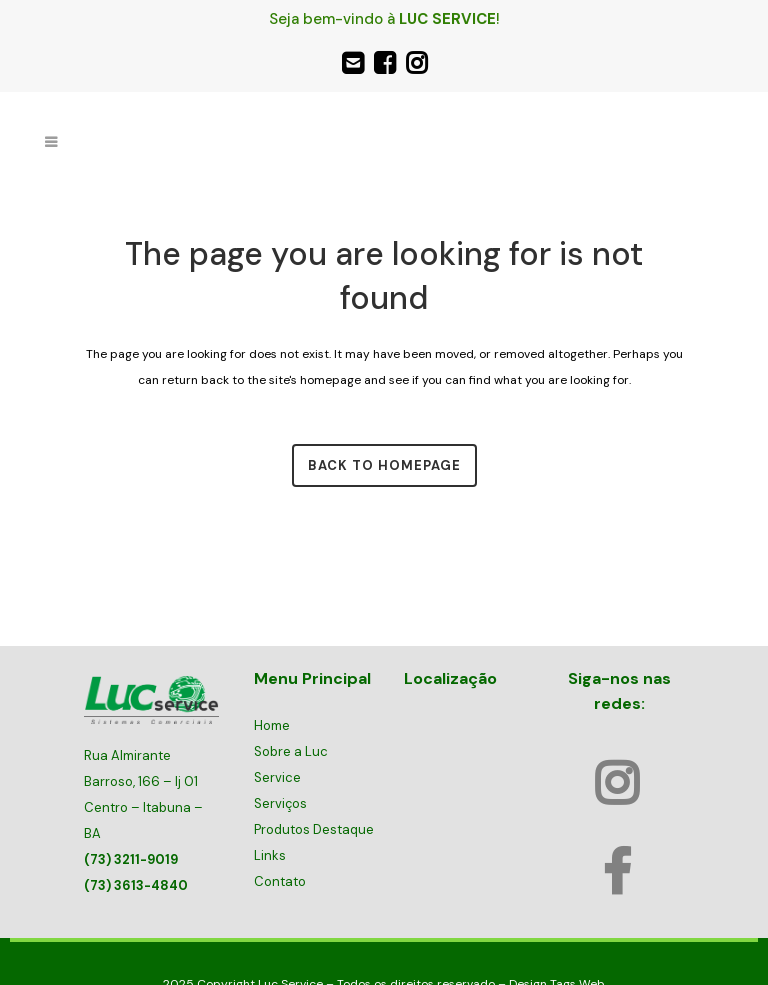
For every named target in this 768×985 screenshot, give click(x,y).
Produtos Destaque (314, 829)
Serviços (280, 803)
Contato (280, 881)
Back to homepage (384, 465)
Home (272, 725)
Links (270, 855)
